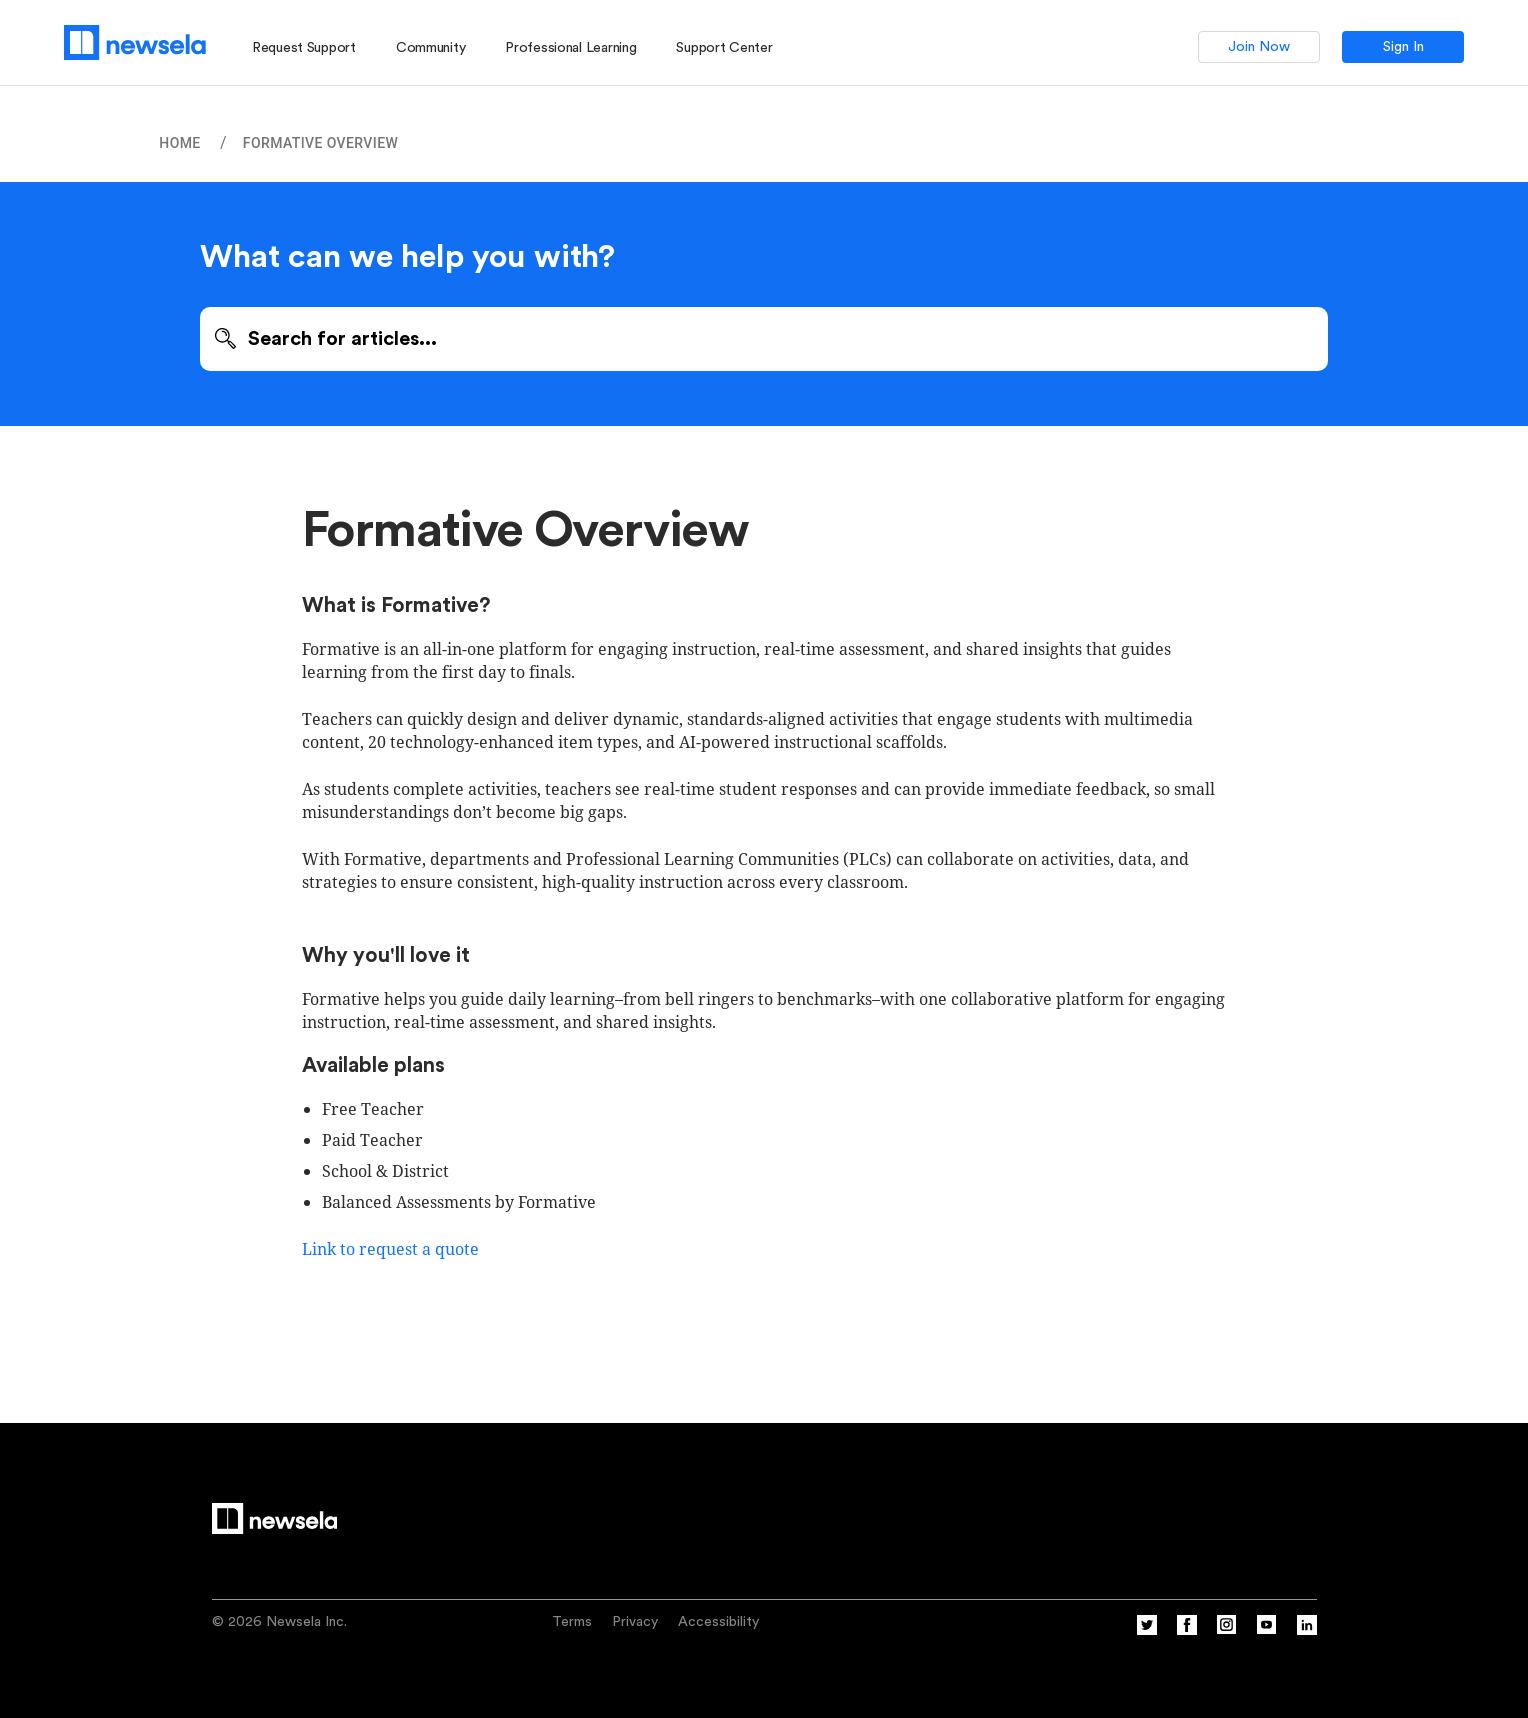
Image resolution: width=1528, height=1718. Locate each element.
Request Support (304, 48)
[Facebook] (1187, 1631)
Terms (572, 1622)
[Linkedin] (1307, 1631)
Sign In (1403, 47)
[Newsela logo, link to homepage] (135, 42)
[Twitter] (1147, 1631)
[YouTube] (1267, 1631)
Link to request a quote (392, 1249)
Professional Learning (570, 48)
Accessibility (718, 1622)
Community (430, 48)
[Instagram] (1227, 1631)
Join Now (1259, 47)
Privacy (635, 1622)
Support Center (724, 48)
